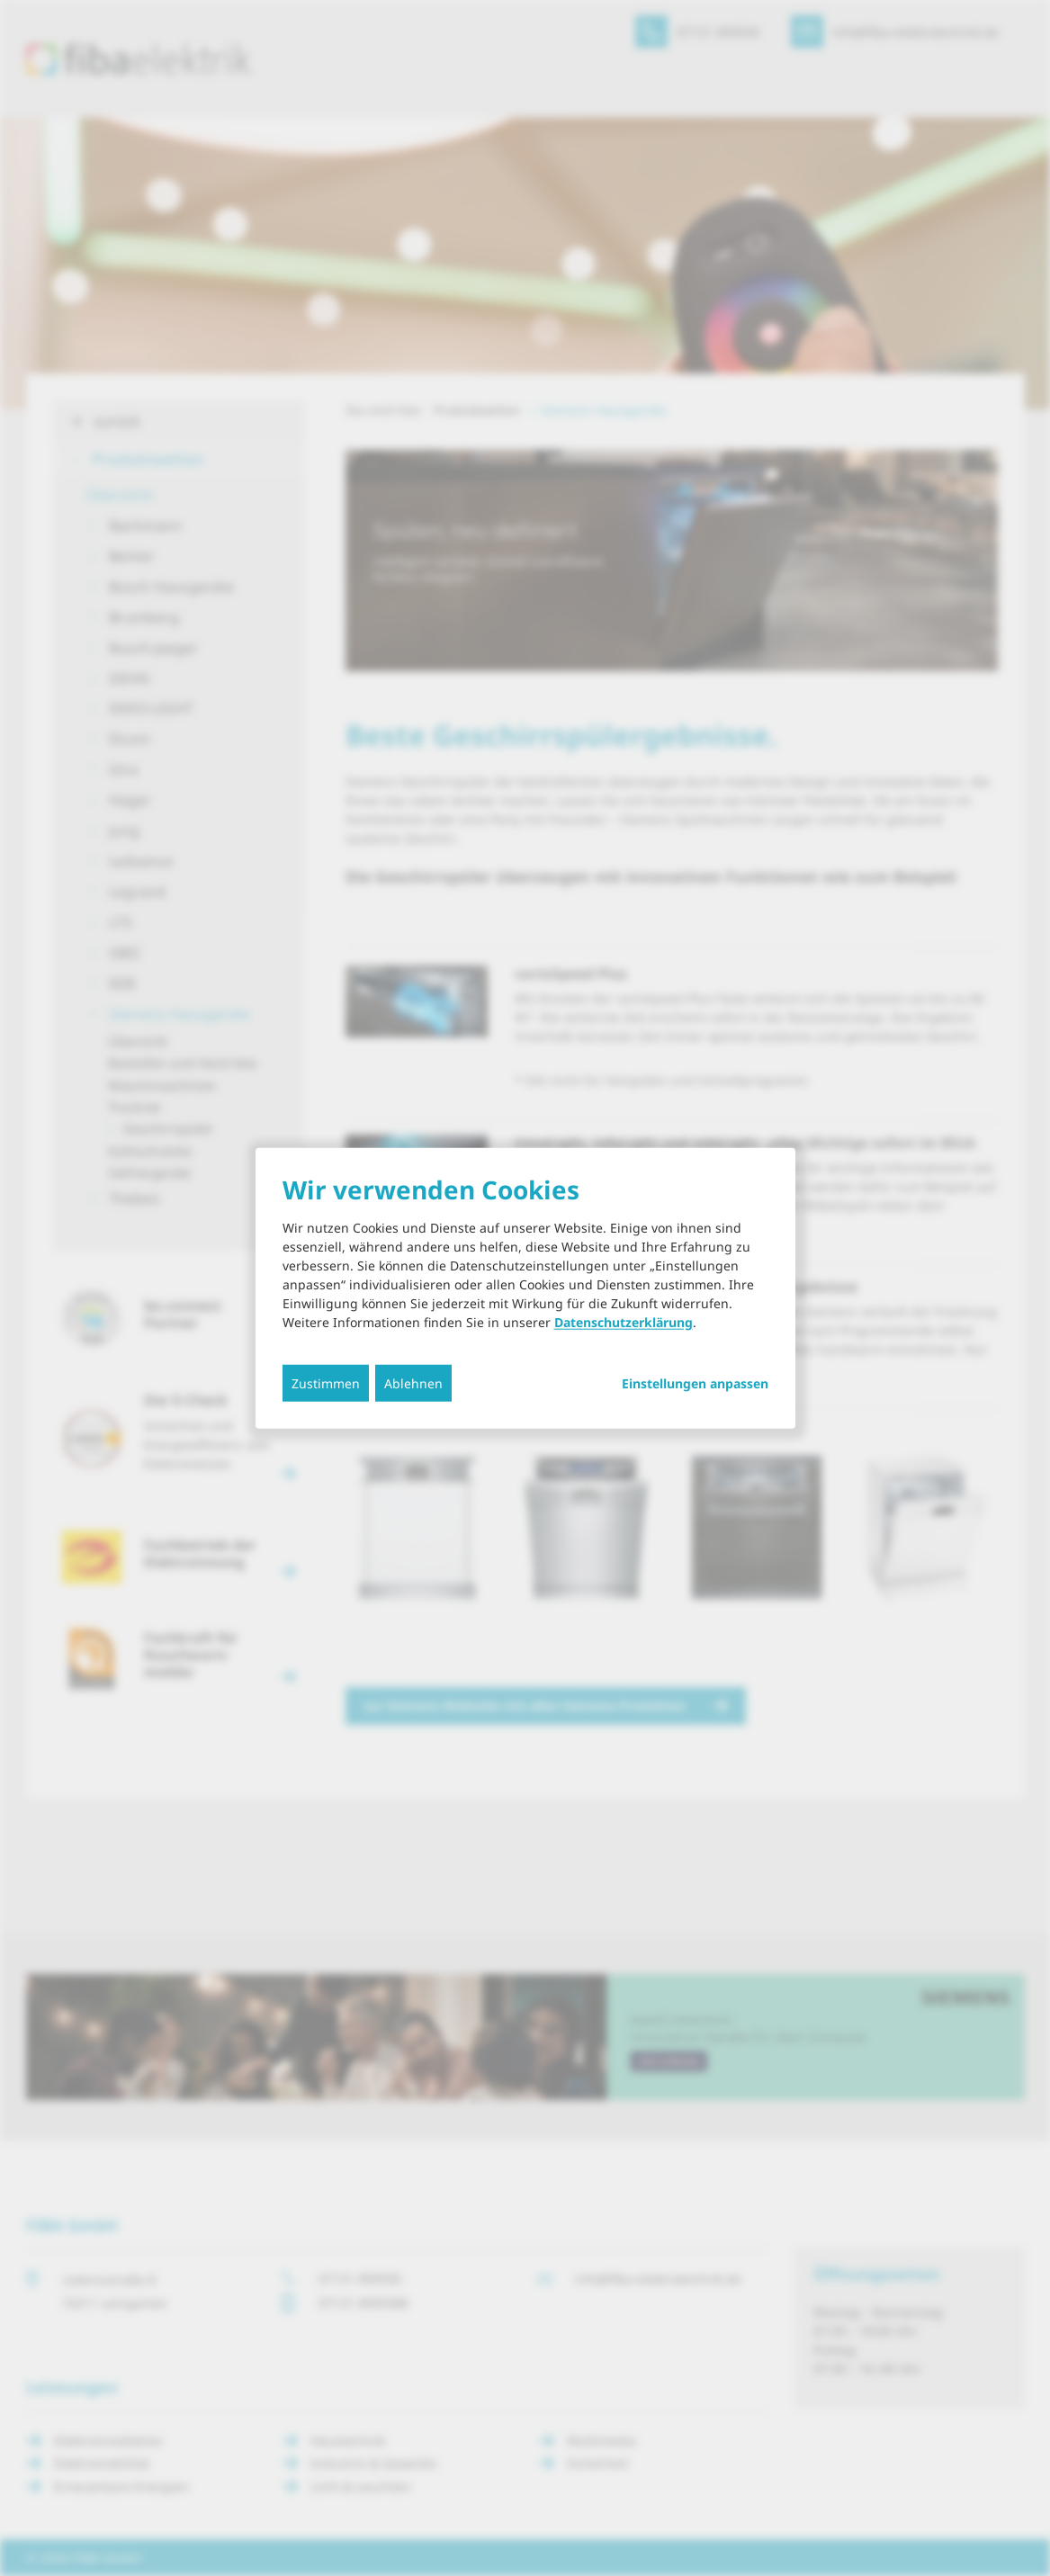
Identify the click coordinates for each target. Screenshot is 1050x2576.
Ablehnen (413, 1383)
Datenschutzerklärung (623, 1322)
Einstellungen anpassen (695, 1384)
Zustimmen (326, 1383)
